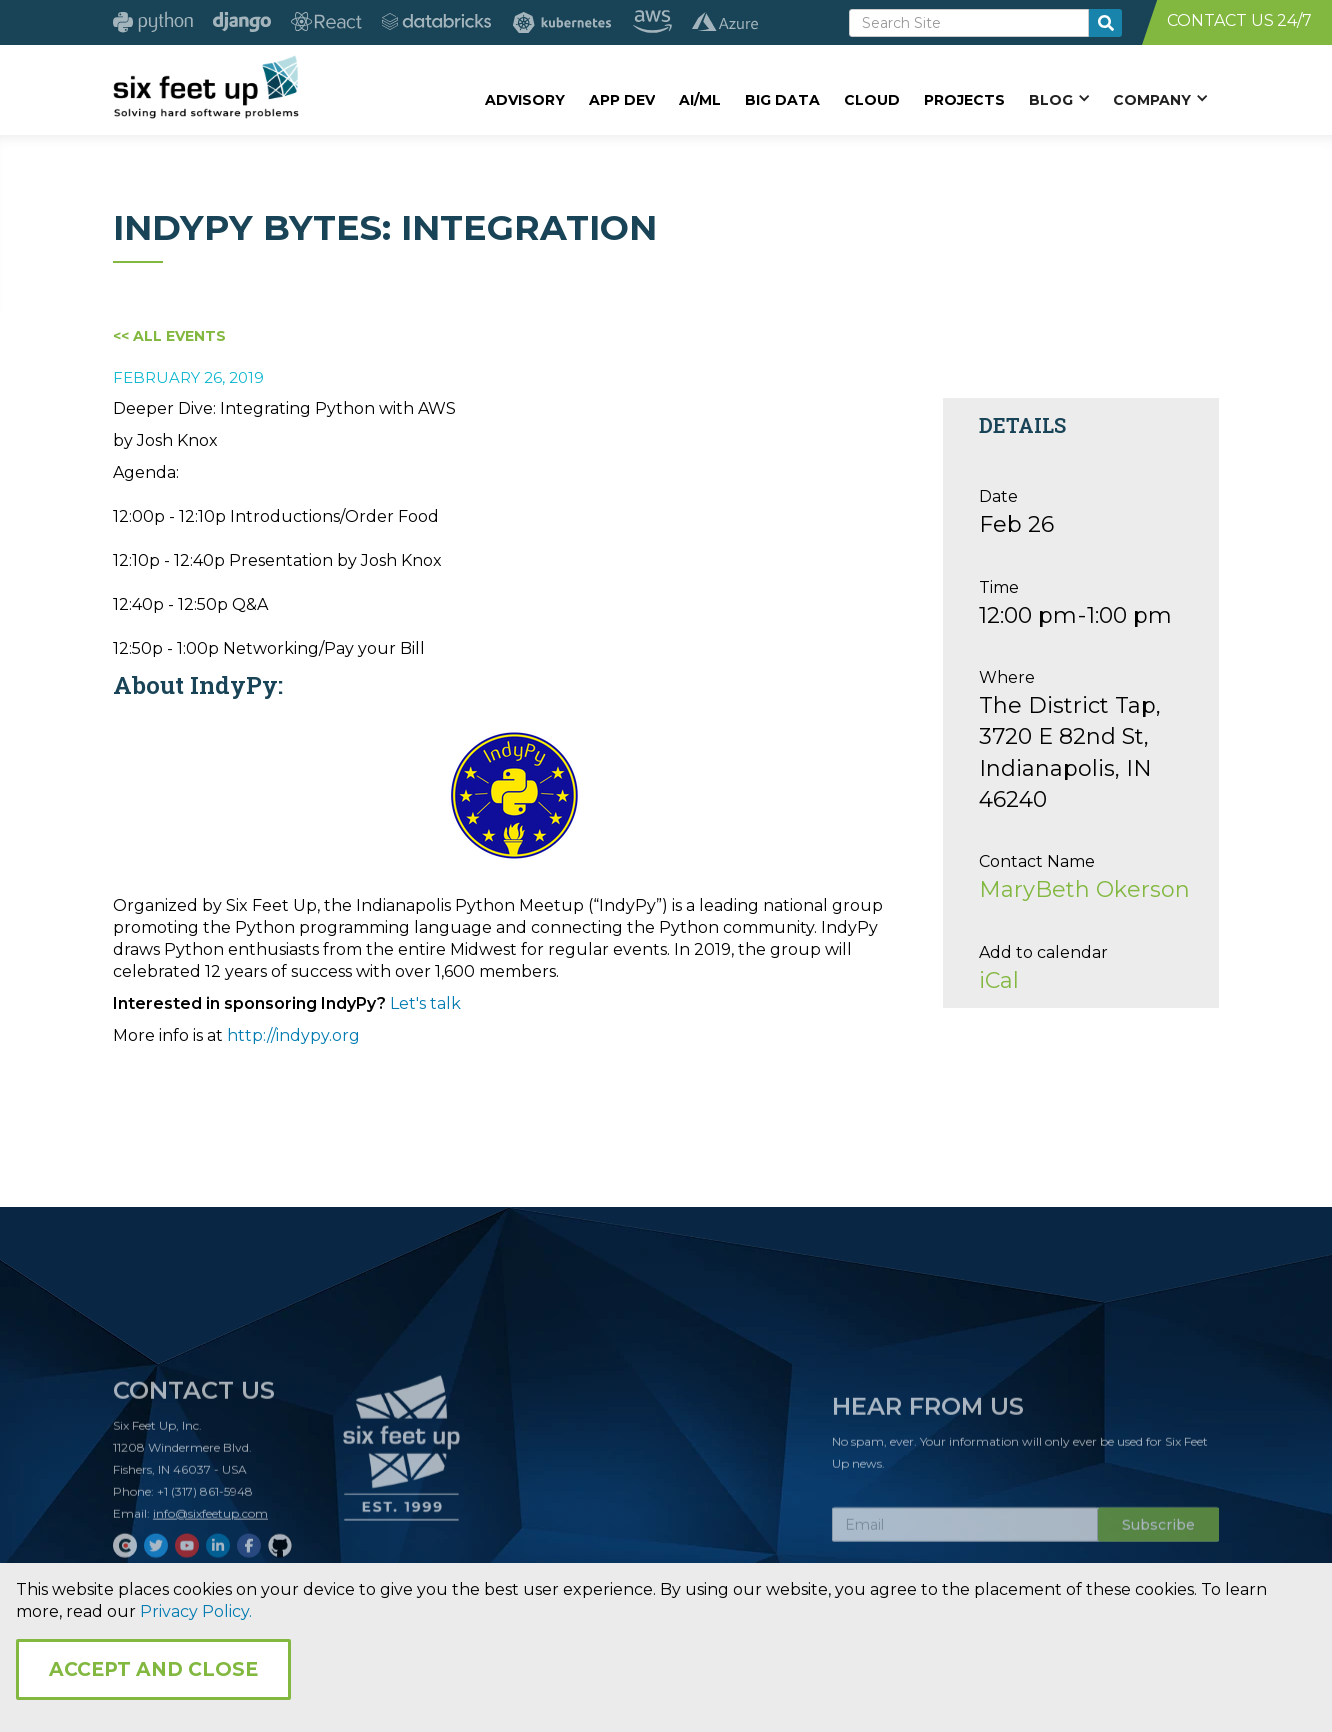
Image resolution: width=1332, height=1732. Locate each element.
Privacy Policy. (196, 1611)
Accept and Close (153, 1669)
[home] (205, 87)
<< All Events (169, 336)
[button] (1059, 99)
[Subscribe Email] (965, 1531)
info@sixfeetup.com (210, 1519)
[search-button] (1105, 23)
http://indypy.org (293, 1035)
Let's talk (425, 1003)
